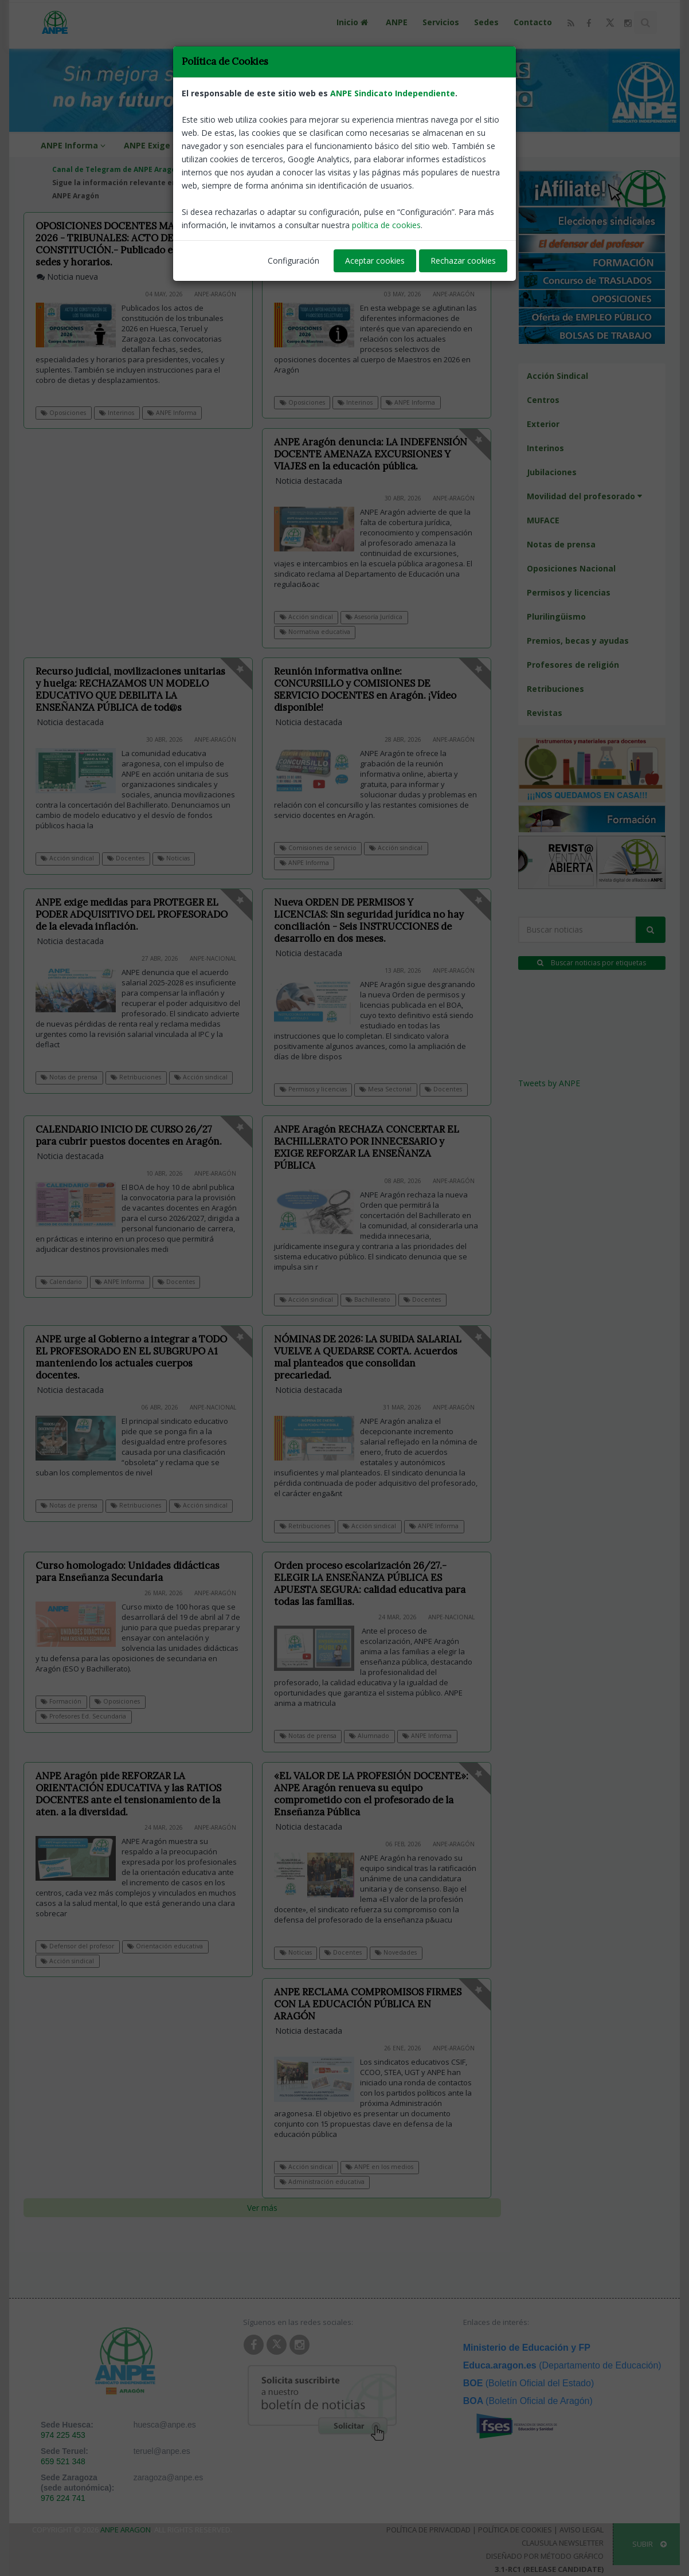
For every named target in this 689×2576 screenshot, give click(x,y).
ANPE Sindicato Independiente (392, 93)
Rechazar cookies (463, 260)
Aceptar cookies (375, 260)
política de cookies (386, 225)
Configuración (293, 260)
